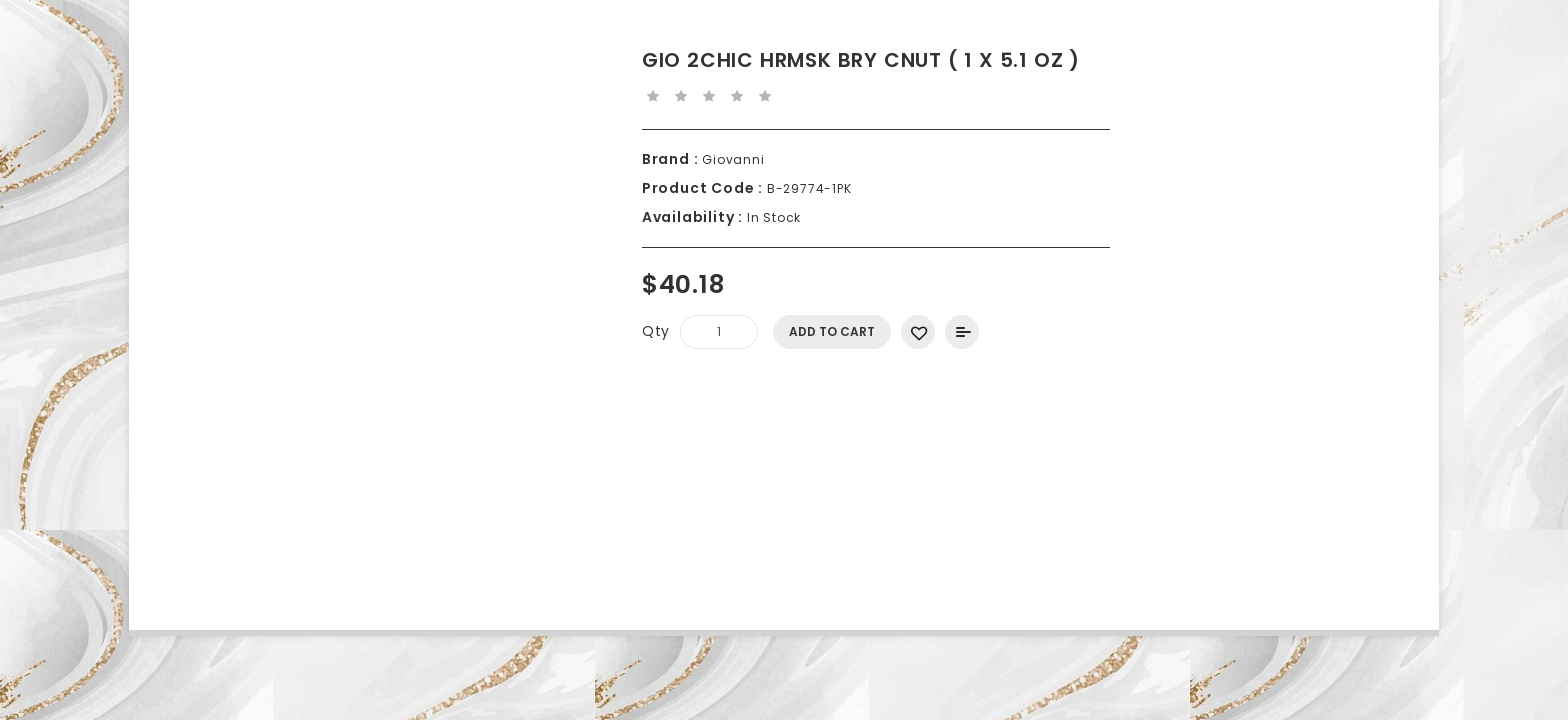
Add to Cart (832, 331)
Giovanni (731, 159)
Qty (656, 331)
